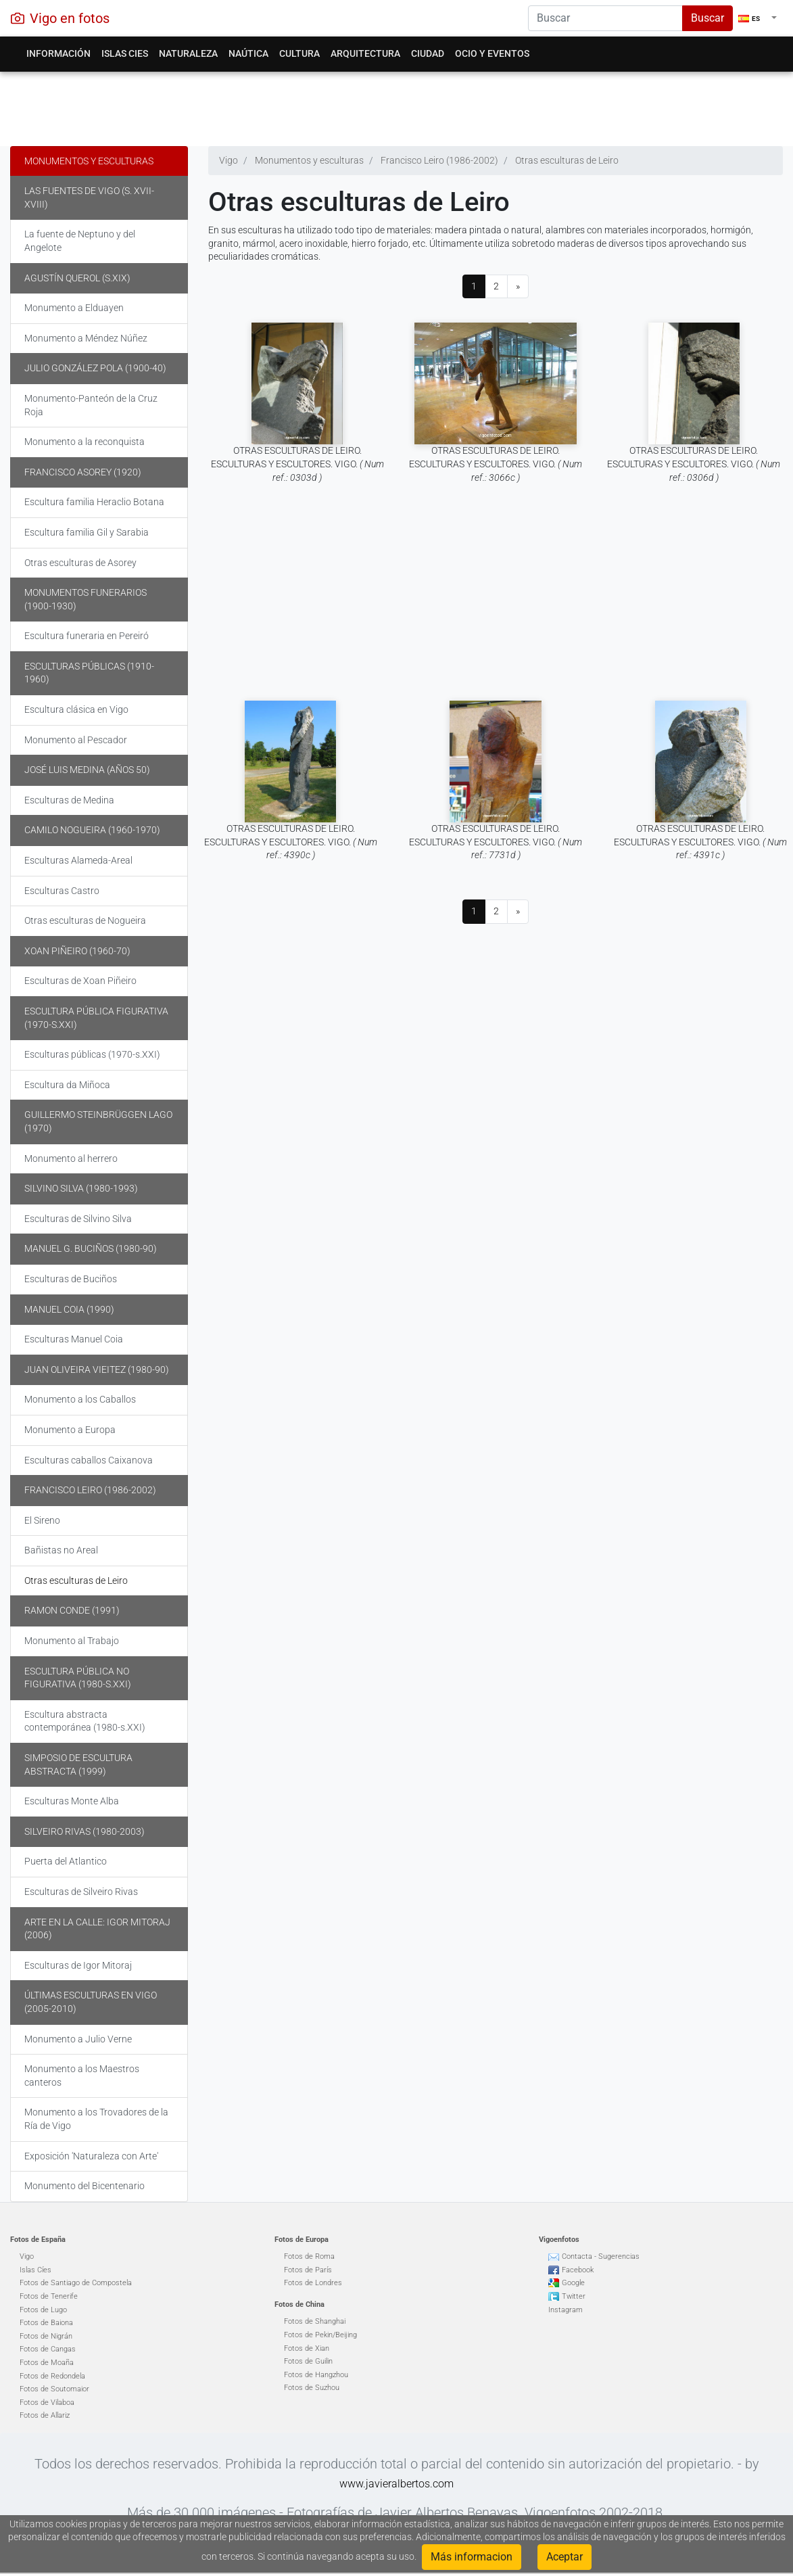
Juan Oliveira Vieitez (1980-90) (96, 1369)
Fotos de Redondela (52, 2376)
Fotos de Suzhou (311, 2387)
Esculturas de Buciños (70, 1278)
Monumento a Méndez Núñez (85, 338)
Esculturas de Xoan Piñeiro (80, 980)
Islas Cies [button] (124, 53)
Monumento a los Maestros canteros (81, 2075)
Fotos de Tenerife (49, 2296)
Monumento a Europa (70, 1429)
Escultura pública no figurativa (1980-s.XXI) (77, 1678)
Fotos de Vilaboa (47, 2402)
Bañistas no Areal (61, 1550)
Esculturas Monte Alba (71, 1801)
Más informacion (471, 2556)
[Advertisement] (391, 105)
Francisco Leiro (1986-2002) (90, 1489)
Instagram (565, 2309)
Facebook (578, 2270)
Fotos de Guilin (308, 2361)
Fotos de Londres (313, 2282)
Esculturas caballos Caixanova (88, 1460)
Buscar (707, 17)
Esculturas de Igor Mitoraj (78, 1965)
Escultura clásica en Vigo (76, 709)
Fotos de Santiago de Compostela (76, 2282)
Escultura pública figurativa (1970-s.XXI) (96, 1018)
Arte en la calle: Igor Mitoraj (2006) (97, 1929)
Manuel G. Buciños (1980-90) (90, 1248)
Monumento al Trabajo (71, 1640)
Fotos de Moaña (47, 2362)
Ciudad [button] (427, 53)
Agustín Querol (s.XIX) (77, 278)
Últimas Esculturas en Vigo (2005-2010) (90, 2002)
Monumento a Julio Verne (78, 2039)
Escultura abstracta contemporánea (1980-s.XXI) (84, 1721)
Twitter (573, 2296)
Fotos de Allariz (45, 2415)
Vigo (27, 2256)
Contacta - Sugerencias (601, 2256)
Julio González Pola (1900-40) (95, 367)
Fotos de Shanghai (314, 2321)
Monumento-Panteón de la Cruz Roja (91, 405)
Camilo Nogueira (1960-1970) (92, 829)
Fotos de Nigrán (46, 2336)
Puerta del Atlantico (65, 1861)
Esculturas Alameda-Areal (78, 860)
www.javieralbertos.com (396, 2483)
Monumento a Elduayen (74, 307)
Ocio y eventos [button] (492, 53)
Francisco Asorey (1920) (82, 472)
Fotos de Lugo (43, 2309)
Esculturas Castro (61, 890)
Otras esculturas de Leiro (76, 1580)
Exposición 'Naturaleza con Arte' (91, 2156)
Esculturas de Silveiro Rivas (81, 1891)
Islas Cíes (35, 2270)
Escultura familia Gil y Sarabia (86, 532)
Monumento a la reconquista (84, 441)
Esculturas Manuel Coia (73, 1339)
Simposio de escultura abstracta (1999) (78, 1764)
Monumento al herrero (71, 1158)
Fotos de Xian (306, 2348)
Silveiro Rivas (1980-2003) (84, 1831)
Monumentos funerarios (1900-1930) (85, 599)
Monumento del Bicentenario (84, 2185)
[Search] (605, 18)
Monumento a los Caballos (80, 1399)
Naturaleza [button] (188, 53)
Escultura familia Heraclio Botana (94, 501)
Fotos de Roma (309, 2256)
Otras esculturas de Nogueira (85, 920)
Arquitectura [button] (365, 53)
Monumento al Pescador (75, 739)
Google (573, 2282)
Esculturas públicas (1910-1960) (89, 673)
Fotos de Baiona (46, 2322)
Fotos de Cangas (48, 2349)
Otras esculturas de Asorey (80, 562)
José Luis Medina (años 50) (87, 769)
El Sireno (42, 1520)
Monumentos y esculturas (88, 161)
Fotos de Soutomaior (54, 2389)
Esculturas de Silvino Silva (78, 1218)
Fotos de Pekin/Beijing (320, 2335)
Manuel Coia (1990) (69, 1309)
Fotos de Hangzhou (316, 2374)
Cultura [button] (299, 53)
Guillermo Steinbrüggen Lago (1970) (98, 1121)
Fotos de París (308, 2270)
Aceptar (564, 2556)
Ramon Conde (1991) (72, 1610)
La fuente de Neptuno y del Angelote (79, 241)
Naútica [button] (248, 53)
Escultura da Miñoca (67, 1084)
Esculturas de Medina (69, 800)
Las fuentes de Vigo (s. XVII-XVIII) (89, 197)
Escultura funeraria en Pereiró (86, 635)
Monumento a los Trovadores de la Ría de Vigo (96, 2119)
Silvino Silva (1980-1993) (81, 1188)
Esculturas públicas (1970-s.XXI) (92, 1054)
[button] (757, 18)
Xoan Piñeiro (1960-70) (77, 950)
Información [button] (58, 53)
